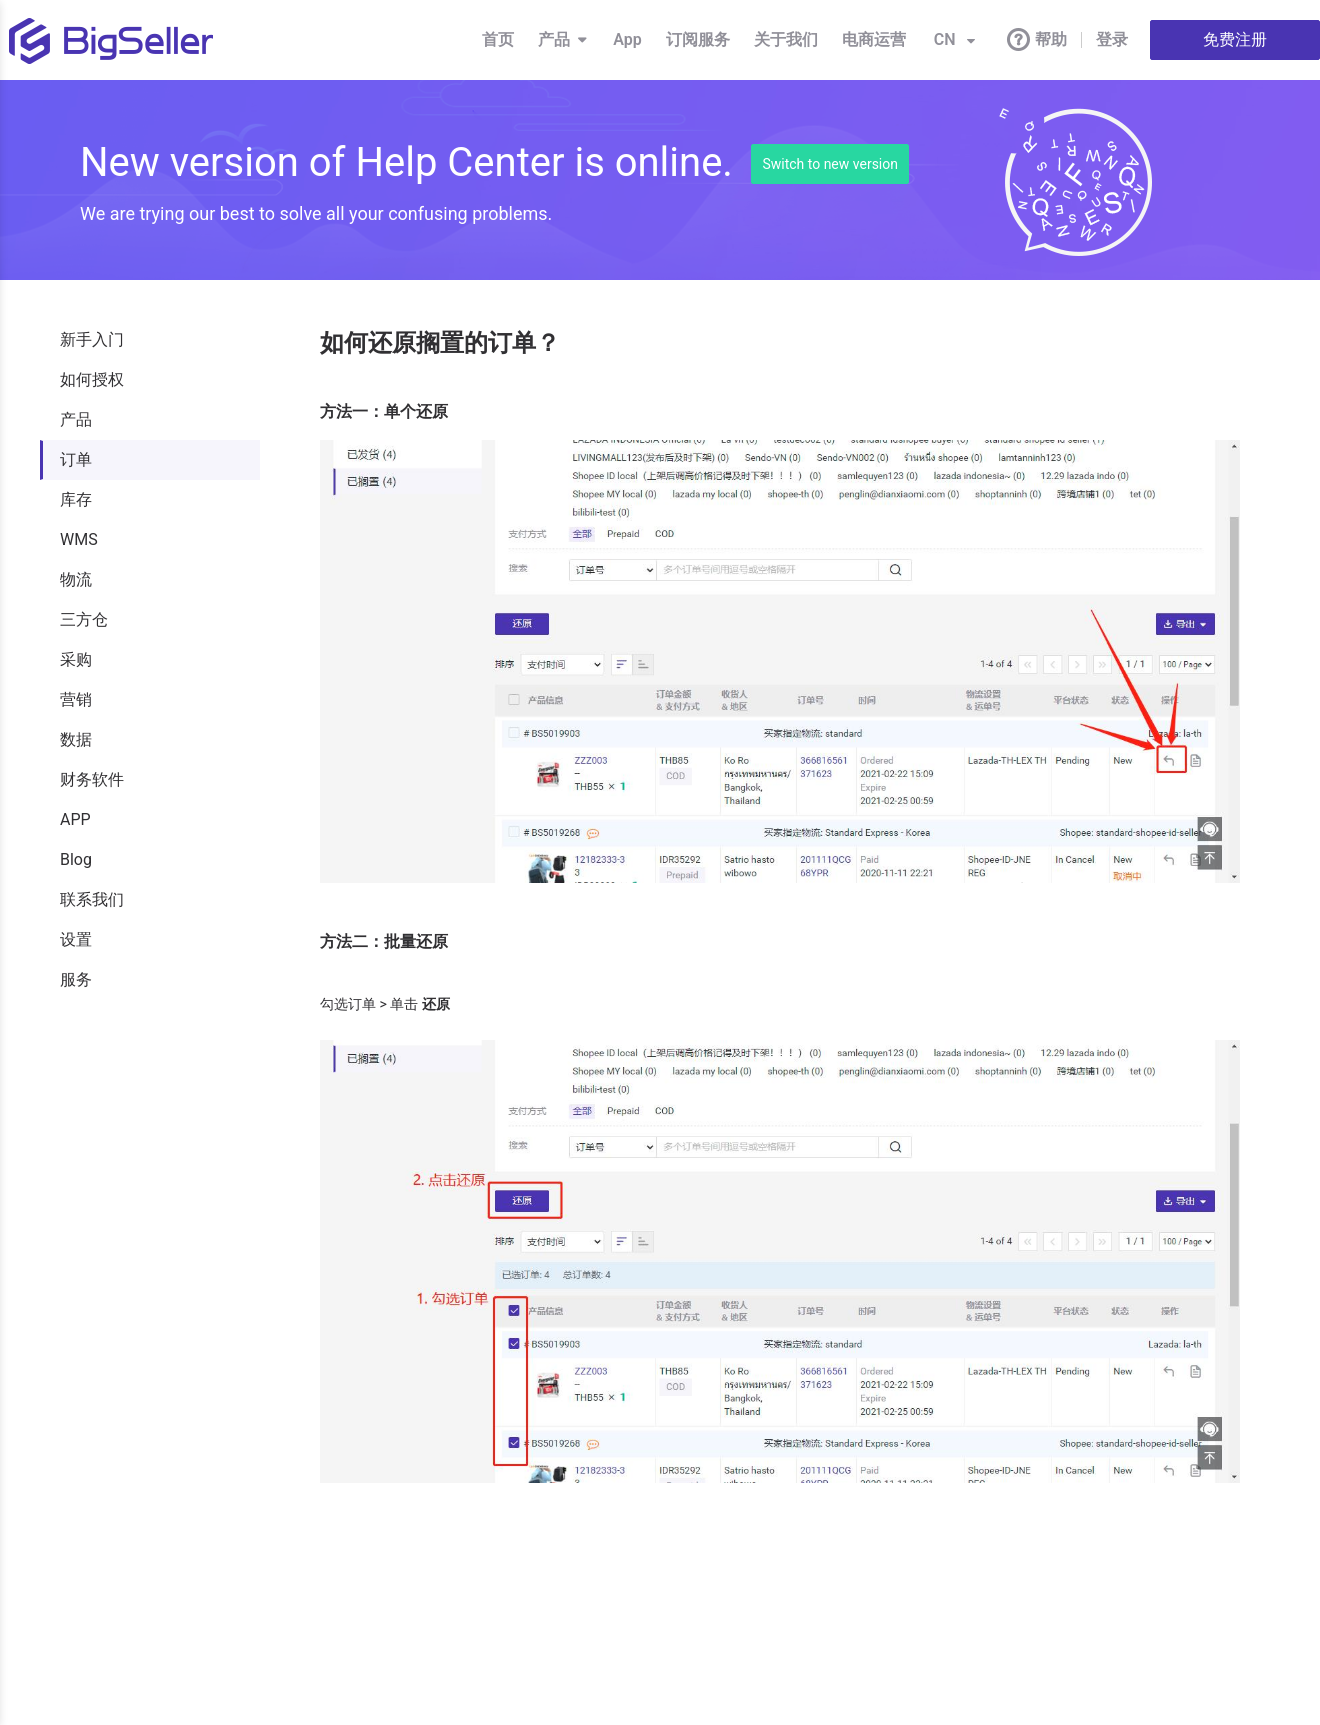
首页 (498, 39)
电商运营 (874, 39)
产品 (563, 40)
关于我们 (786, 39)
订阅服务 (698, 39)
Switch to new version (830, 164)
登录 (1112, 39)
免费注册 (1235, 39)
